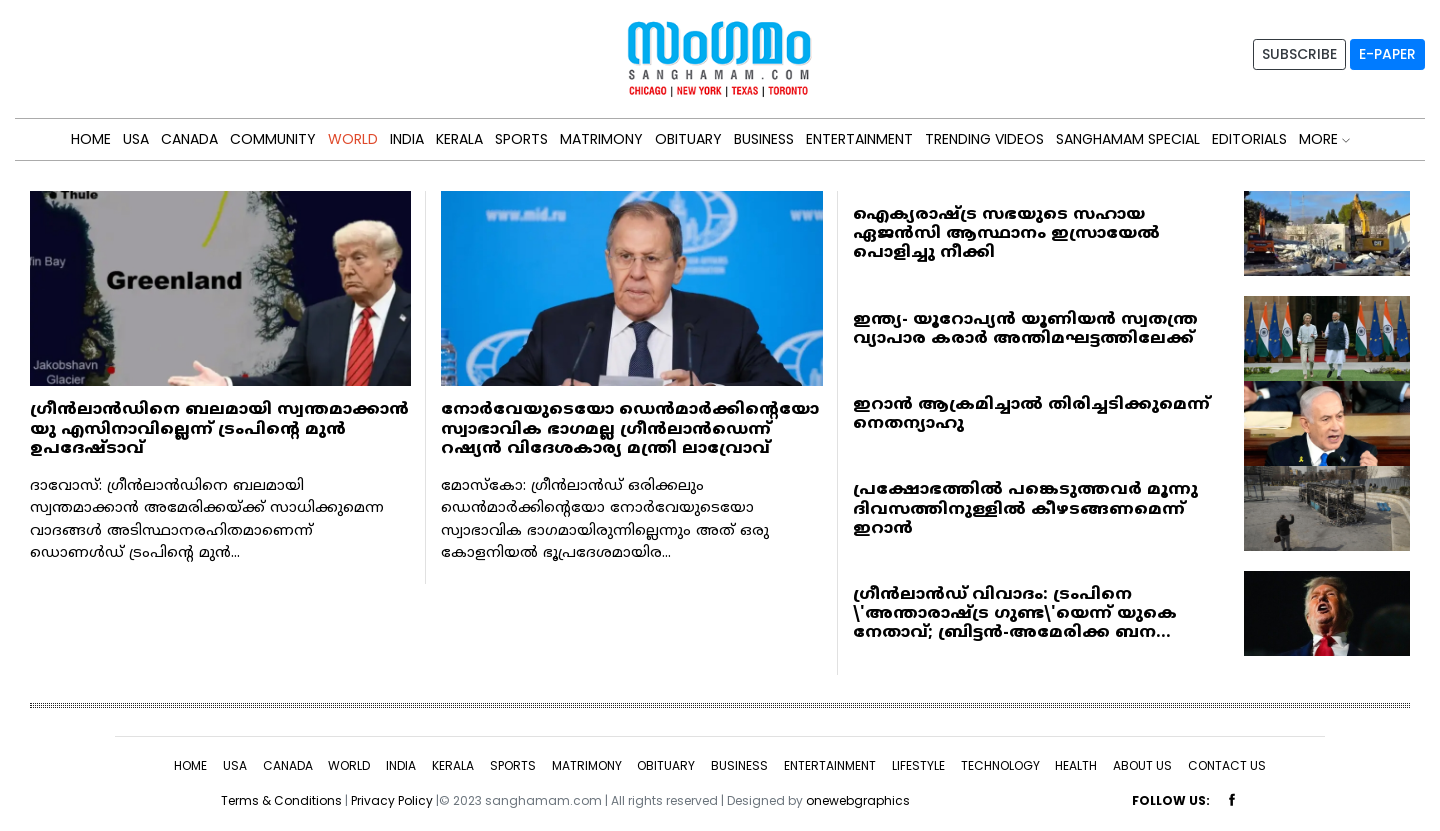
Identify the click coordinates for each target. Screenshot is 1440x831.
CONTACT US (1227, 765)
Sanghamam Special (1128, 139)
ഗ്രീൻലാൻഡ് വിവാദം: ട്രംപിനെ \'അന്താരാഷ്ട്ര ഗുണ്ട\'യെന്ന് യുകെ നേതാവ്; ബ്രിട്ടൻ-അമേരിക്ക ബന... (1015, 614)
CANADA (189, 139)
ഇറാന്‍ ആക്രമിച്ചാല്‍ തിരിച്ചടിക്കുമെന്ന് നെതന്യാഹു (1031, 414)
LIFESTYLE (918, 765)
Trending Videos (984, 139)
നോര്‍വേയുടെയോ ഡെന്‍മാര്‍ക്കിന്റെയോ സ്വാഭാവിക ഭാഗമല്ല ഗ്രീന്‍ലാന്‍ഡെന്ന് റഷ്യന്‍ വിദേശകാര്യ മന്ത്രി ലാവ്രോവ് (630, 429)
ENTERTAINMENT (859, 139)
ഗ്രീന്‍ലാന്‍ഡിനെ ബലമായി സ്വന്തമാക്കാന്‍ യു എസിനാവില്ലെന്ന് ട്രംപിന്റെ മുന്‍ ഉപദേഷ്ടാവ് (219, 429)
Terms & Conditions (281, 800)
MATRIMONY (601, 139)
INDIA (407, 139)
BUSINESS (764, 139)
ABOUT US (1142, 765)
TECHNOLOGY (1000, 765)
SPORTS (521, 139)
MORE (1324, 139)
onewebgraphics (858, 800)
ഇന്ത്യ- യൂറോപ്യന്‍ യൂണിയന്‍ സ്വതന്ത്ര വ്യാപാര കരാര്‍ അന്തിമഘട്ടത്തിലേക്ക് (1025, 329)
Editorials (1249, 139)
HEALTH (1076, 765)
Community (273, 139)
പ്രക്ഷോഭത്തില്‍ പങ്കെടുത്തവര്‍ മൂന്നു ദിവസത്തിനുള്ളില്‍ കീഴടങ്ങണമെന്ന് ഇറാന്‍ (1025, 509)
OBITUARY (688, 139)
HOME (91, 139)
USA (136, 139)
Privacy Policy (392, 800)
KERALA (459, 139)
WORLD (353, 139)
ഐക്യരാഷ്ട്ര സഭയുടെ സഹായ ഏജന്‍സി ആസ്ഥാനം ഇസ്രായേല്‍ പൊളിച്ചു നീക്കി (1006, 234)
